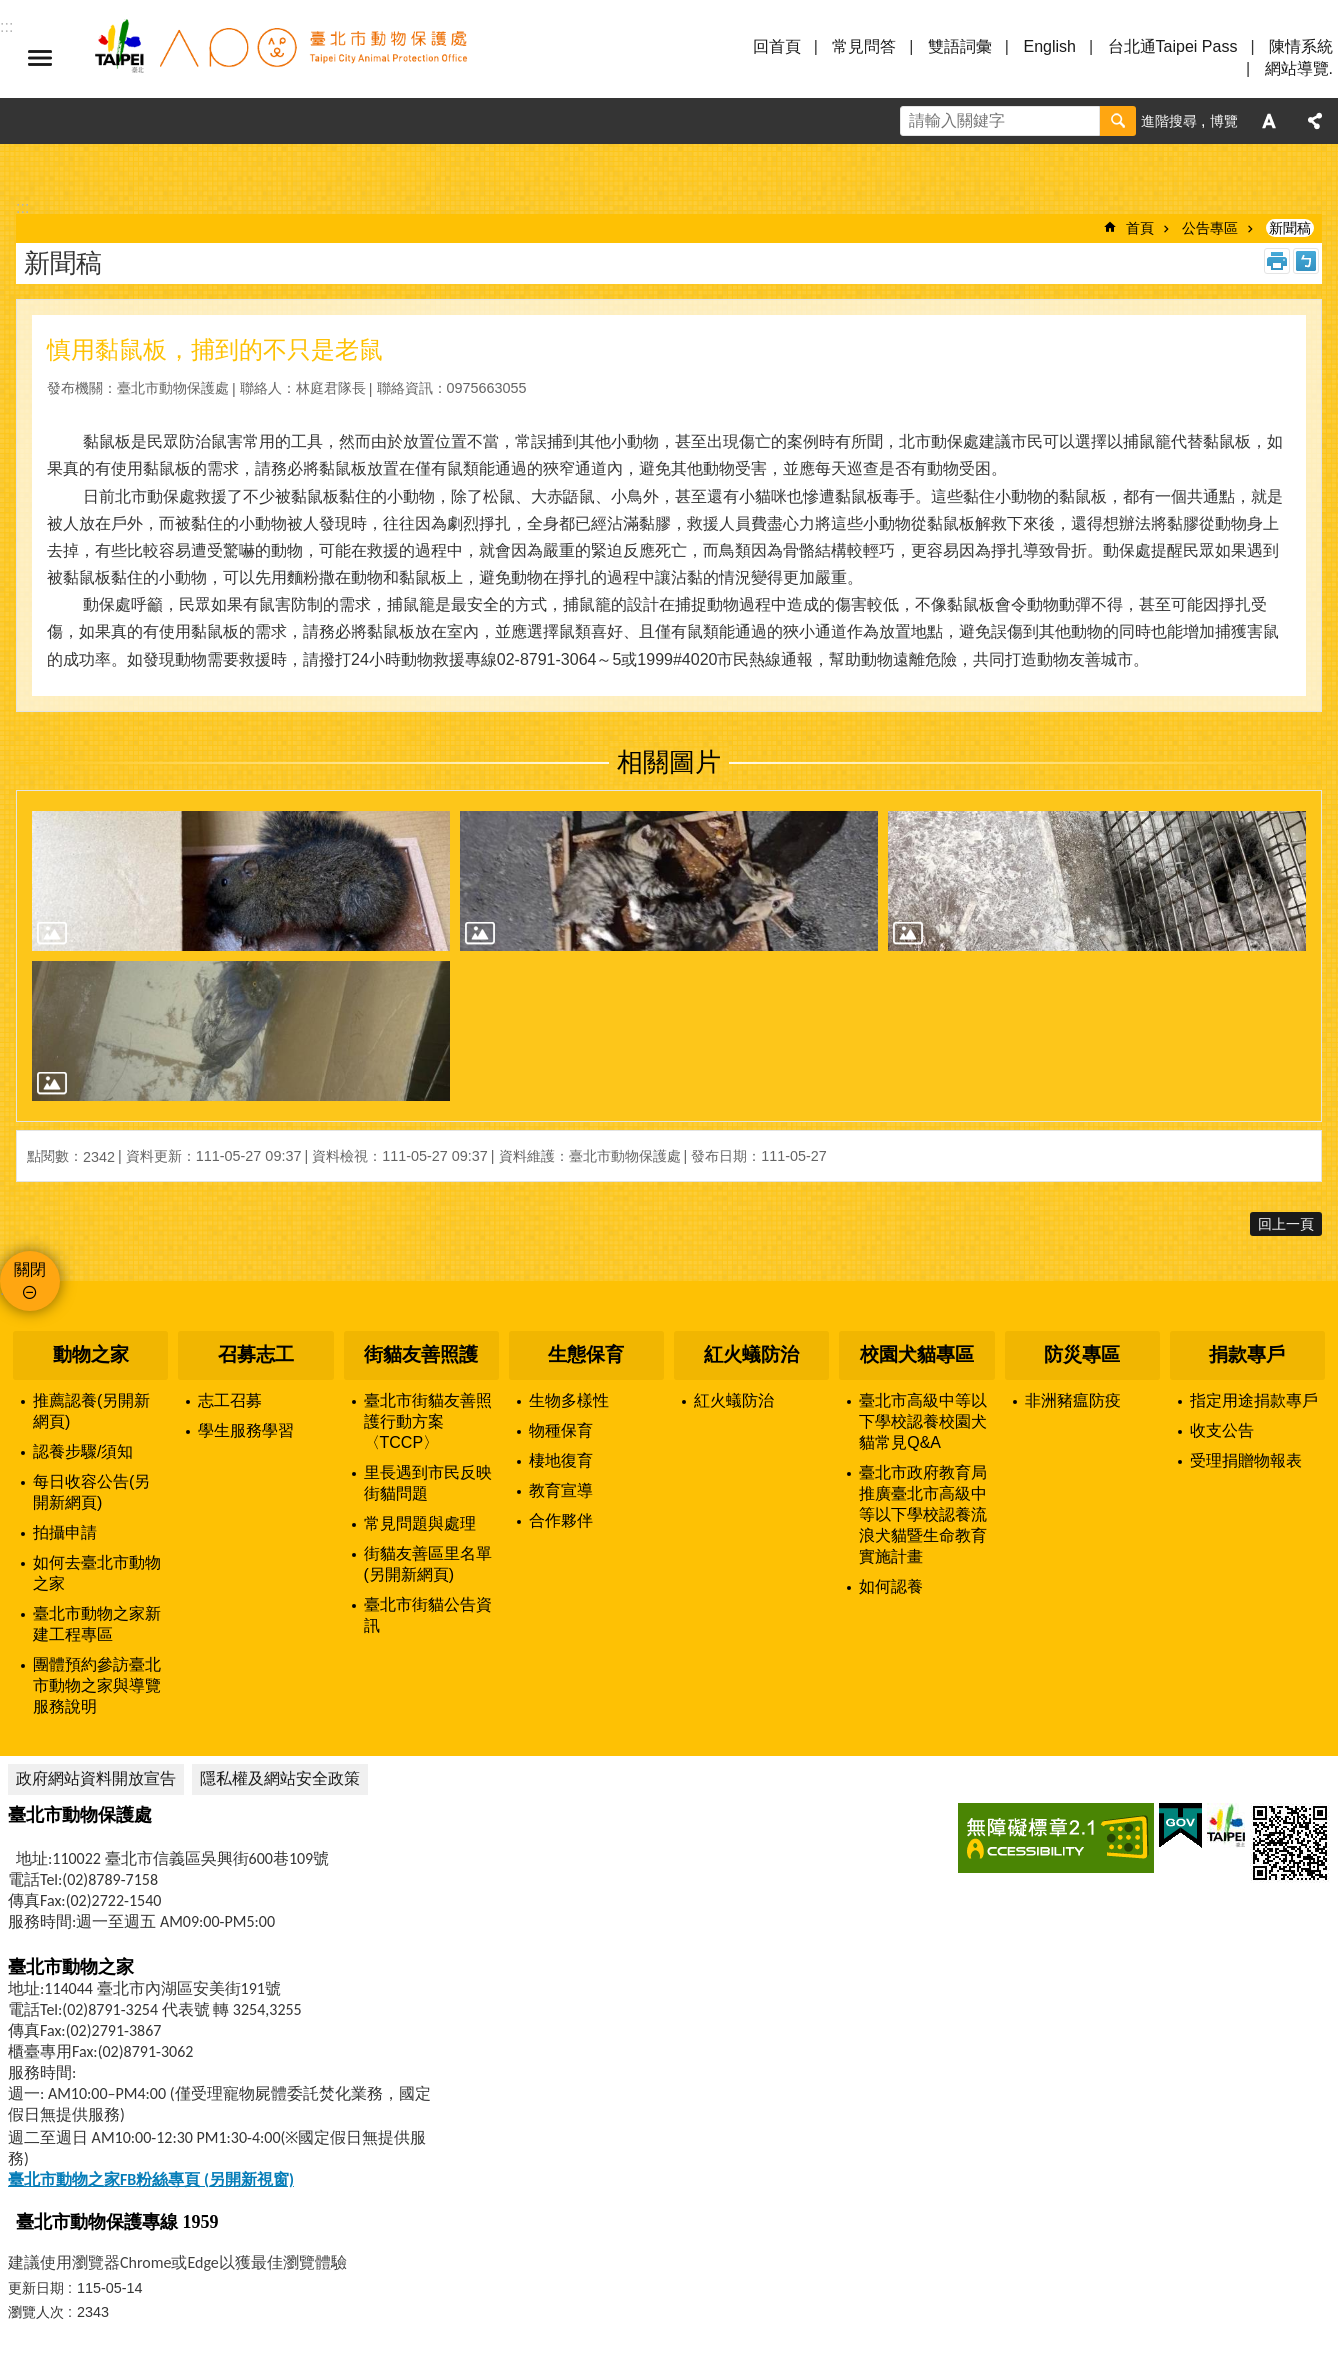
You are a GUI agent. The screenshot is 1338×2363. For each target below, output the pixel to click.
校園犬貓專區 (917, 1354)
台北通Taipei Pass (1173, 46)
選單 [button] (40, 58)
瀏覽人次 (36, 2312)
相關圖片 (669, 762)
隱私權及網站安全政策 (280, 1778)
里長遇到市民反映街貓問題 (428, 1483)
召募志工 (256, 1354)
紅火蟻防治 (751, 1354)
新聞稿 (1290, 228)
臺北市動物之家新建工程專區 (97, 1624)
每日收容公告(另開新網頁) (91, 1492)
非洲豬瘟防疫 (1073, 1400)
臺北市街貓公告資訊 (428, 1615)
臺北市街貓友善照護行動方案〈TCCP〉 (428, 1421)
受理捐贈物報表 (1246, 1460)
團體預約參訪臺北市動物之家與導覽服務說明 (97, 1685)
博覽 (1224, 121)
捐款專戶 (1247, 1354)
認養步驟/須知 (83, 1451)
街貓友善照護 (421, 1354)
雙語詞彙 (960, 46)
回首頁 (777, 46)
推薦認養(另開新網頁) (91, 1411)
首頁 (1140, 228)
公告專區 (1210, 228)
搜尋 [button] (1118, 121)
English (1049, 46)
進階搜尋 (1169, 121)
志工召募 (230, 1400)
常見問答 (864, 46)
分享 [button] (1315, 121)
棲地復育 (561, 1460)
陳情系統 (1301, 46)
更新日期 (36, 2288)
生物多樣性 (569, 1400)
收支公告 (1222, 1430)
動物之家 (91, 1354)
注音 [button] (1306, 261)
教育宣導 (561, 1490)
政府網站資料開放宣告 (96, 1778)
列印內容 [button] (1277, 261)
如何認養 (891, 1586)
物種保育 (561, 1430)
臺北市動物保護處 (280, 58)
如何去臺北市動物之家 (97, 1573)
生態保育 (586, 1354)
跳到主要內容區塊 (10, 10)
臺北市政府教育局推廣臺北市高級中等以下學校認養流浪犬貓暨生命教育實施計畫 (923, 1514)
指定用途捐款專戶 (1254, 1400)
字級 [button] (1269, 121)
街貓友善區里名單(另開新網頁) (428, 1564)
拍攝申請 (65, 1532)
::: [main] (22, 207)
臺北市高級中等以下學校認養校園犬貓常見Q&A (923, 1421)
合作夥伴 (561, 1520)
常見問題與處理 (420, 1523)
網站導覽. (1299, 68)
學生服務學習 (246, 1430)
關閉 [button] (30, 1269)
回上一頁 (1286, 1224)
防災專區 (1082, 1354)
